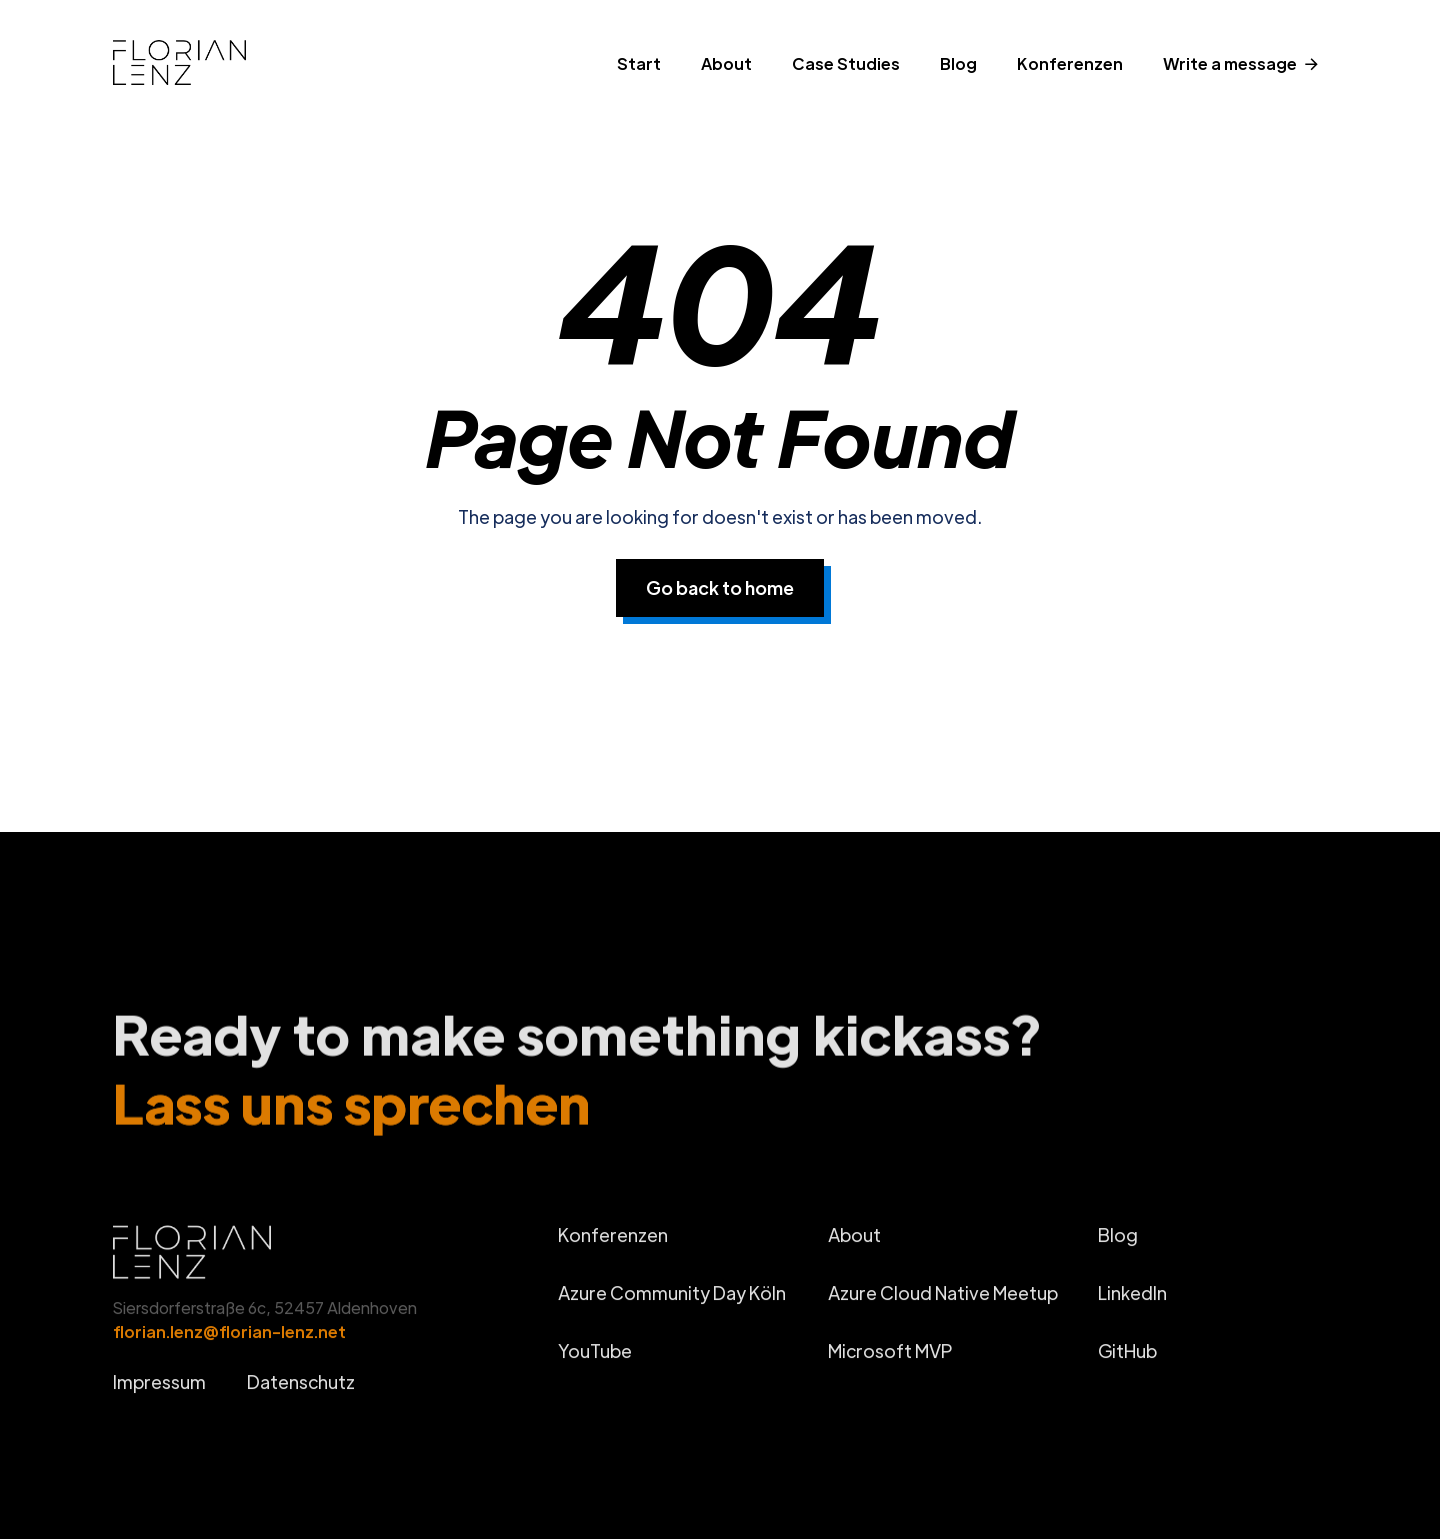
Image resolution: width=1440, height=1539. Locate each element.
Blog (958, 63)
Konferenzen (1070, 63)
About (726, 63)
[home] (214, 69)
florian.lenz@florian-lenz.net (229, 1342)
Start (639, 63)
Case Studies (846, 63)
